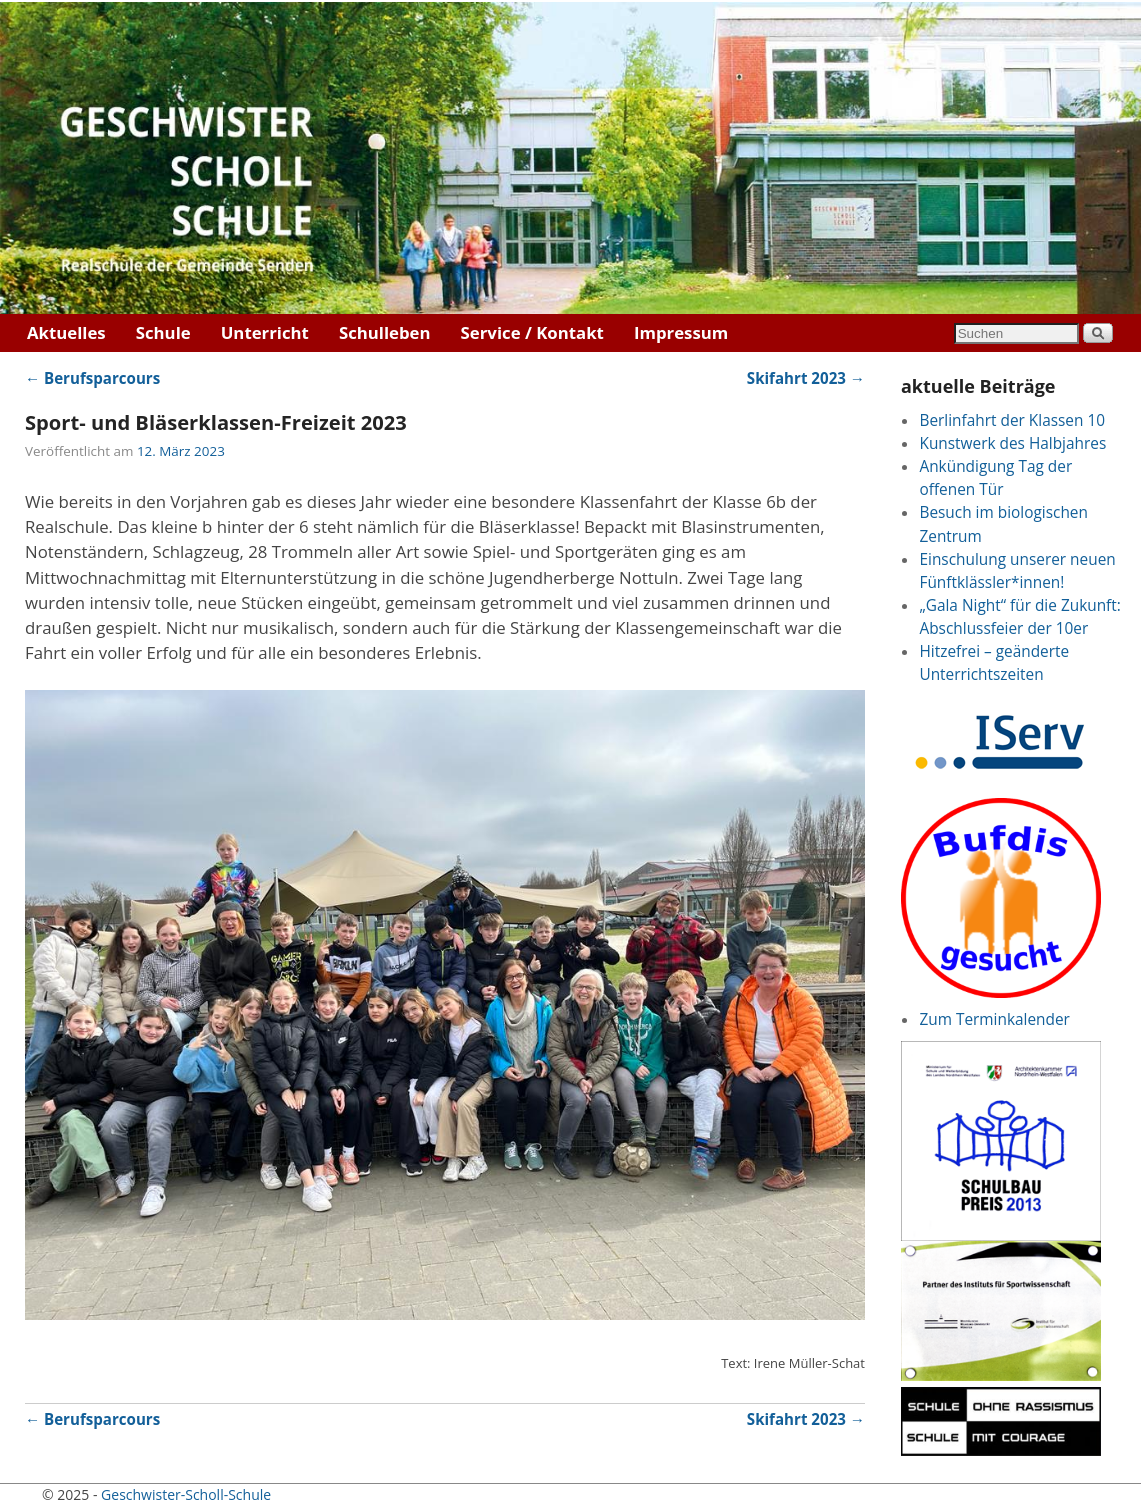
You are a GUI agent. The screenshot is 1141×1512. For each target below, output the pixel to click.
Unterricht (265, 332)
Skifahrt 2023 (806, 378)
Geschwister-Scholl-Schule (186, 1494)
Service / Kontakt (532, 332)
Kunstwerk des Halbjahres (1012, 443)
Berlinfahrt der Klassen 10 (1012, 420)
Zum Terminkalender (994, 1019)
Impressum (681, 332)
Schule (163, 332)
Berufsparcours (92, 378)
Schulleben (385, 332)
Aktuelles (66, 332)
